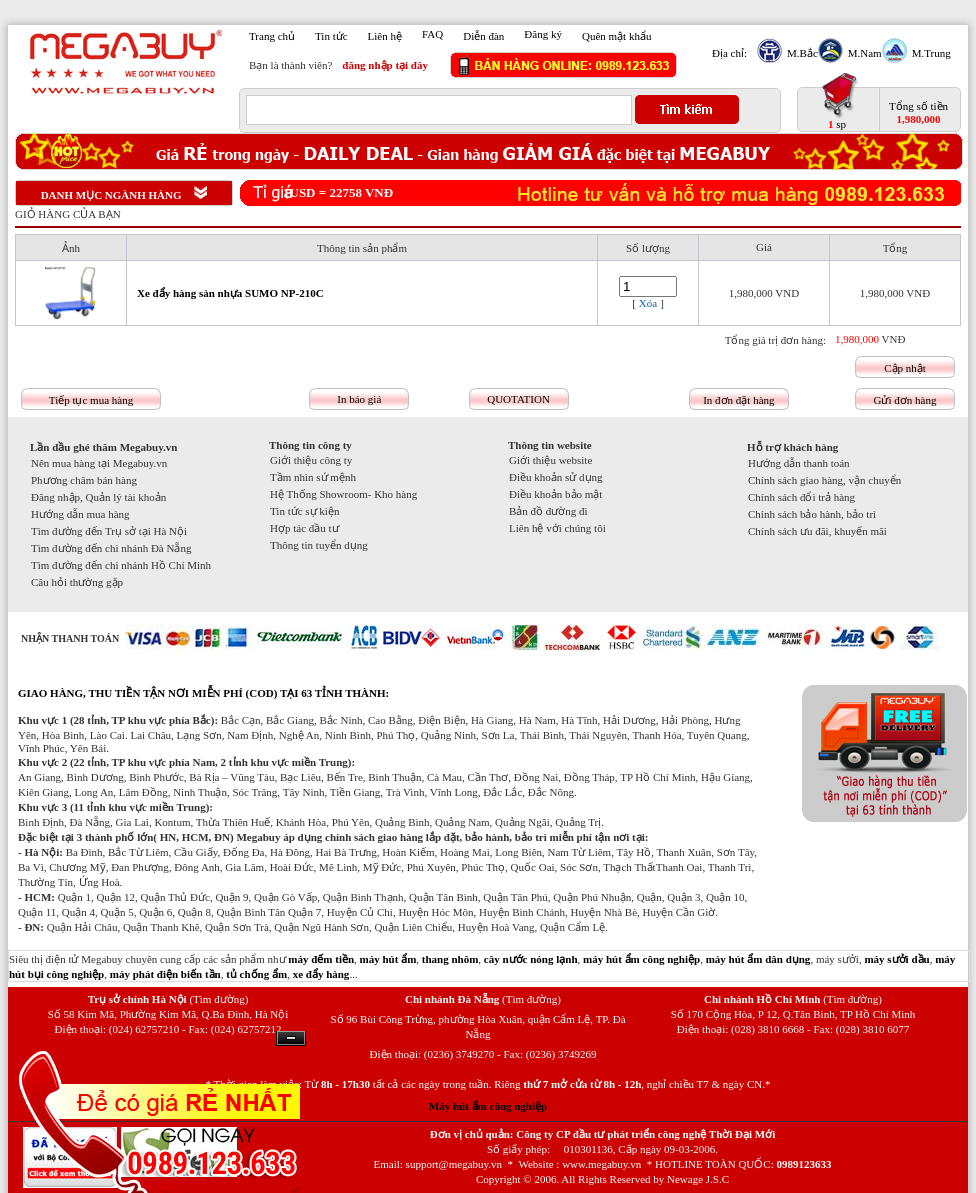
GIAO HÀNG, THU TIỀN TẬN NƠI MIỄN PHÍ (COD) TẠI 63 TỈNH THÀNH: (203, 693)
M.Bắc (800, 53)
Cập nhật (905, 368)
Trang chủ (272, 36)
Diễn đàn (483, 36)
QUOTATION (518, 399)
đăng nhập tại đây (385, 65)
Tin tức (331, 36)
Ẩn (291, 1038)
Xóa (648, 303)
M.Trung (929, 53)
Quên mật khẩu (616, 36)
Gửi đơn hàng (905, 400)
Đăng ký (543, 34)
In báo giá (359, 399)
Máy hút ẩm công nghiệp (488, 1106)
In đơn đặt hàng (738, 400)
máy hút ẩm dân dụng (758, 959)
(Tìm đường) (218, 999)
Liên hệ (385, 36)
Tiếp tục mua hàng (91, 400)
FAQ (432, 34)
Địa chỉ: (729, 53)
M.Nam (862, 53)
